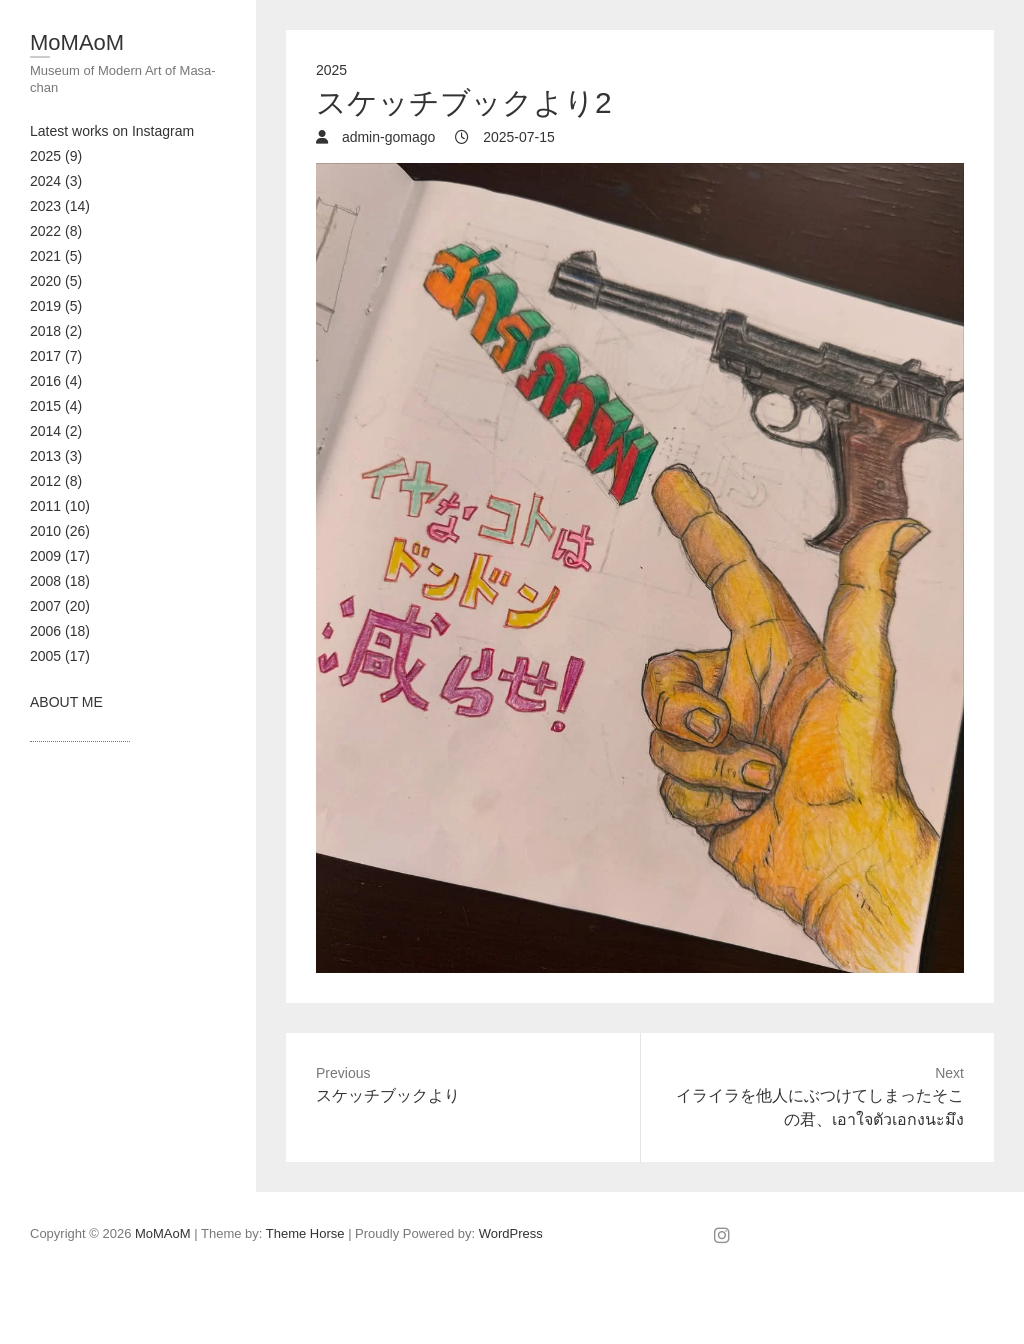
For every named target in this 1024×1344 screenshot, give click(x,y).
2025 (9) (56, 156)
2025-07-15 (517, 137)
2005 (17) (60, 656)
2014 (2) (56, 431)
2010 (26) (60, 531)
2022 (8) (56, 231)
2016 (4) (56, 381)
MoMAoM (77, 42)
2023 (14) (60, 206)
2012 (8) (56, 481)
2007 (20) (60, 606)
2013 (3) (56, 456)
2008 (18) (60, 581)
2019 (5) (56, 306)
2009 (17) (60, 556)
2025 (331, 70)
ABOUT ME (66, 702)
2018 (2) (56, 331)
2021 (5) (56, 256)
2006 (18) (60, 631)
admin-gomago (386, 137)
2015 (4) (56, 406)
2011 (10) (60, 506)
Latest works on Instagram (112, 131)
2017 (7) (56, 356)
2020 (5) (56, 281)
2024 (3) (56, 181)
